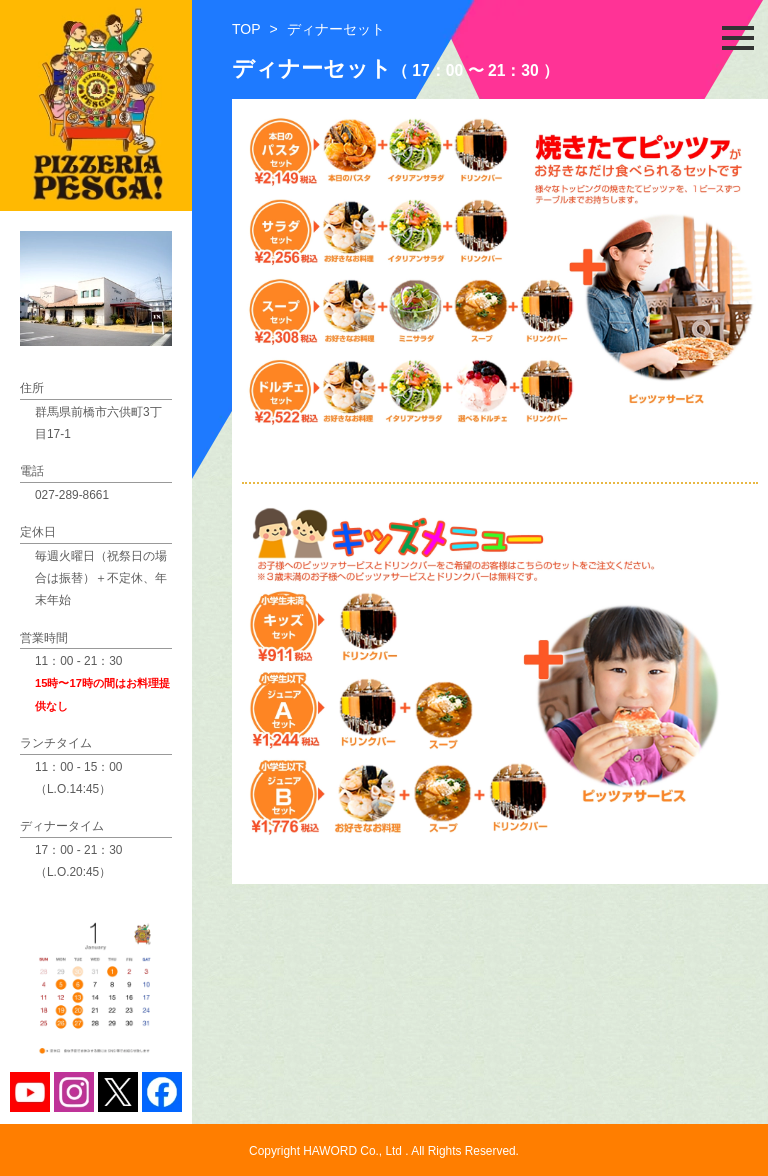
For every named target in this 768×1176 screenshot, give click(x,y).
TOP (246, 29)
